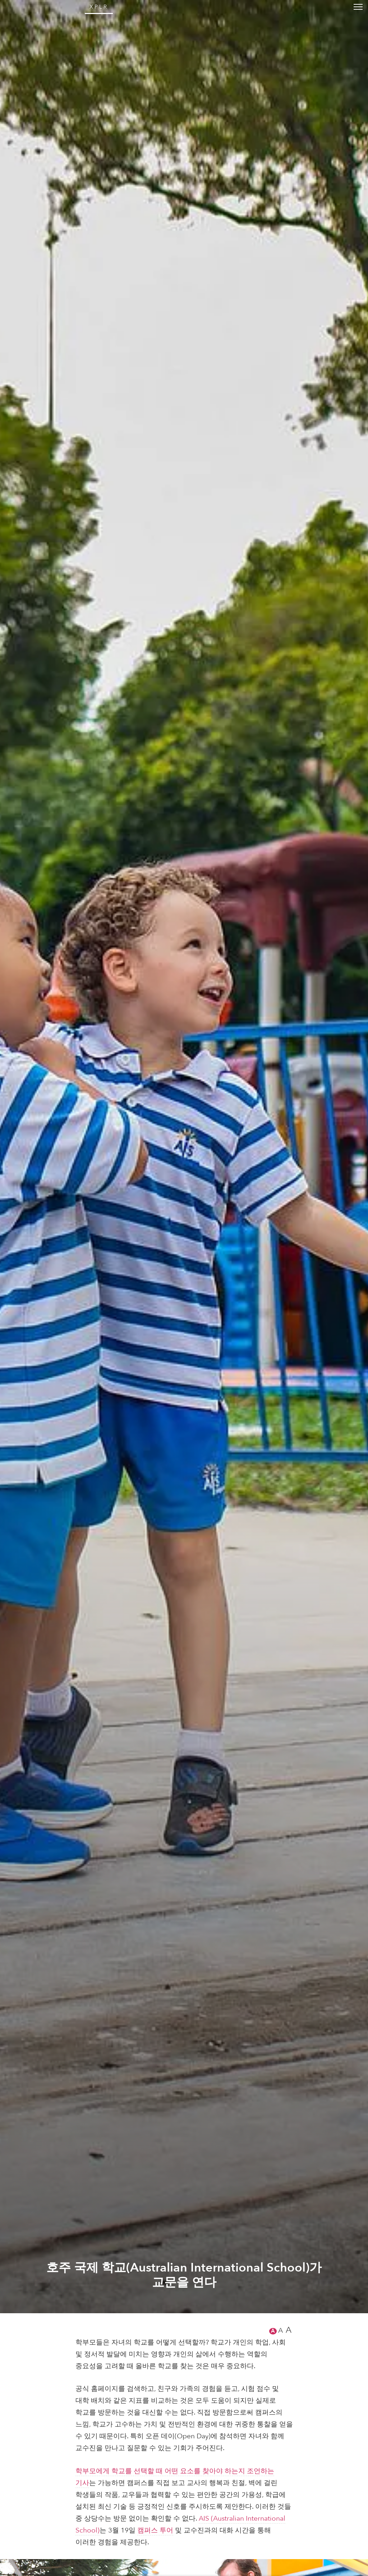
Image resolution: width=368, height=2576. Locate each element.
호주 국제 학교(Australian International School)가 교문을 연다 (184, 2546)
